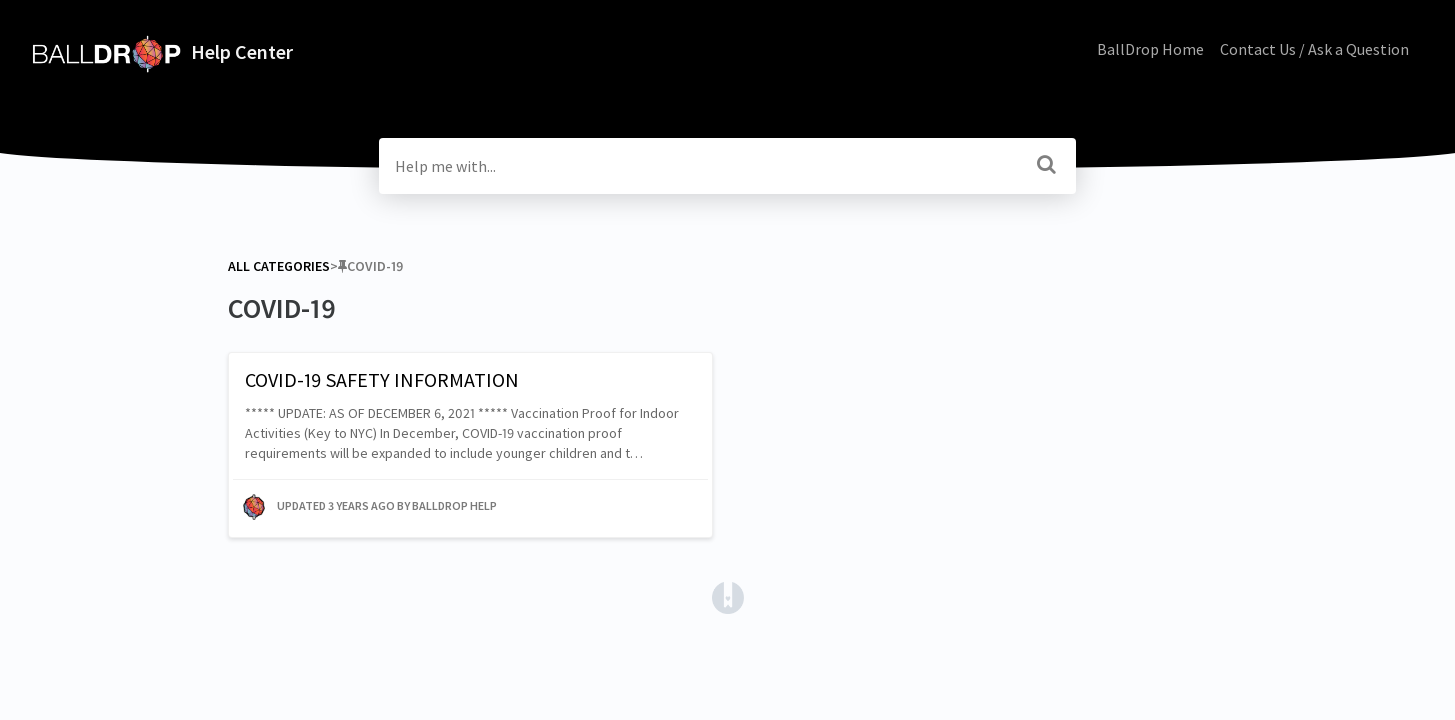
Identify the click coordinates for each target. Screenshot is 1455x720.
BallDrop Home (1150, 49)
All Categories (279, 266)
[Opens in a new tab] (728, 596)
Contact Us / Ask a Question (1314, 49)
